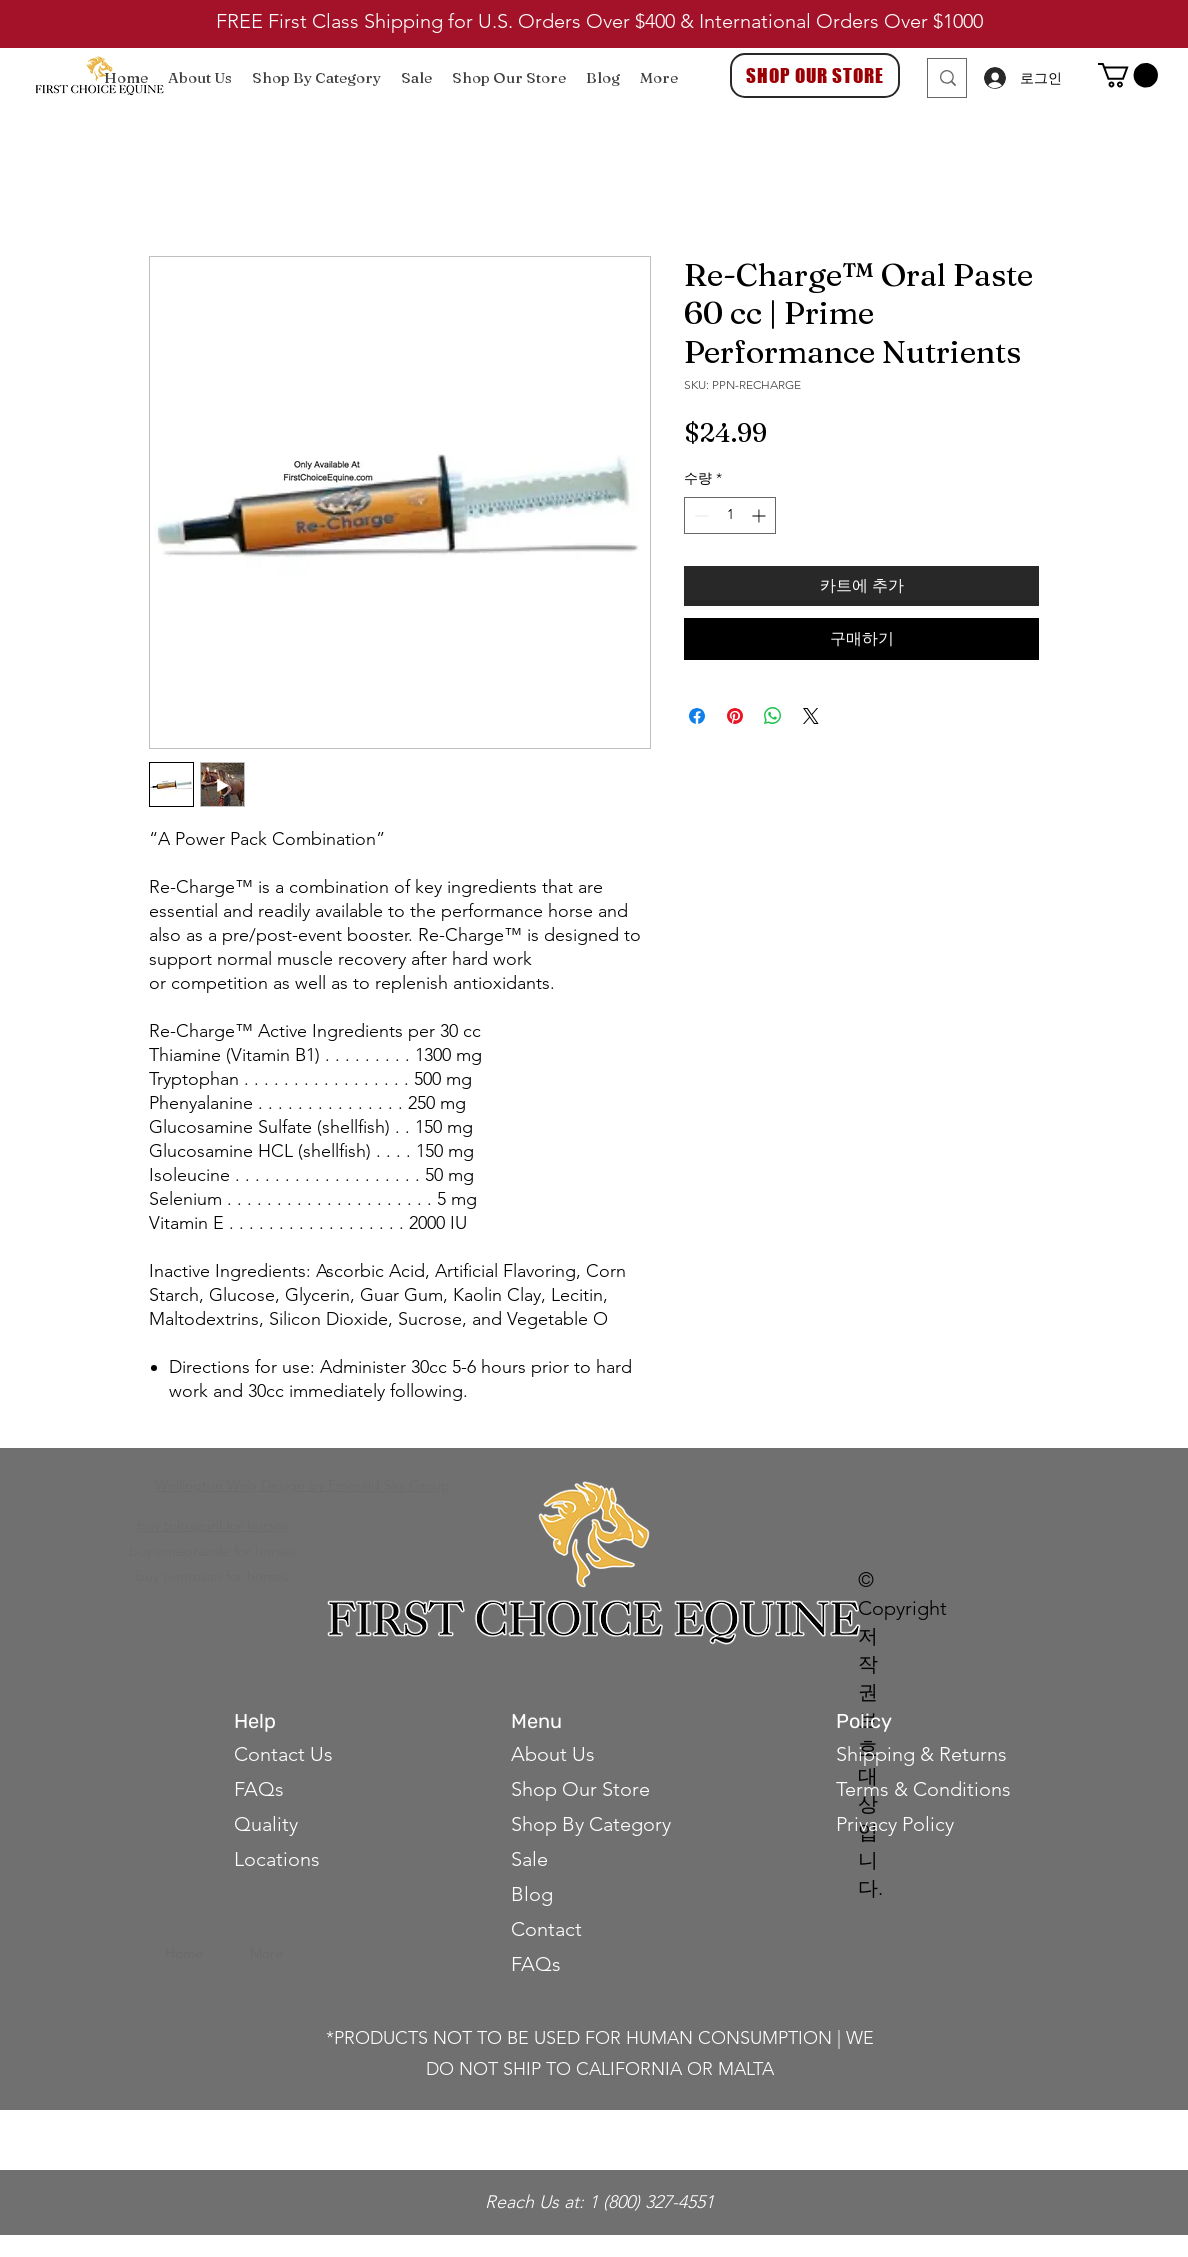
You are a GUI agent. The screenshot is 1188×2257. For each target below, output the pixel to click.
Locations (277, 1859)
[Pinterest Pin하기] (735, 716)
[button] (1128, 75)
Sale (529, 1859)
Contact (549, 1929)
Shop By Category (591, 1824)
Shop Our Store (580, 1789)
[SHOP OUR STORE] (815, 75)
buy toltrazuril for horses (212, 1525)
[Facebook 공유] (697, 716)
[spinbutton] (730, 515)
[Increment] (760, 515)
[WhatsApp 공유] (773, 716)
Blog (532, 1894)
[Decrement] (699, 515)
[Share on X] (811, 716)
